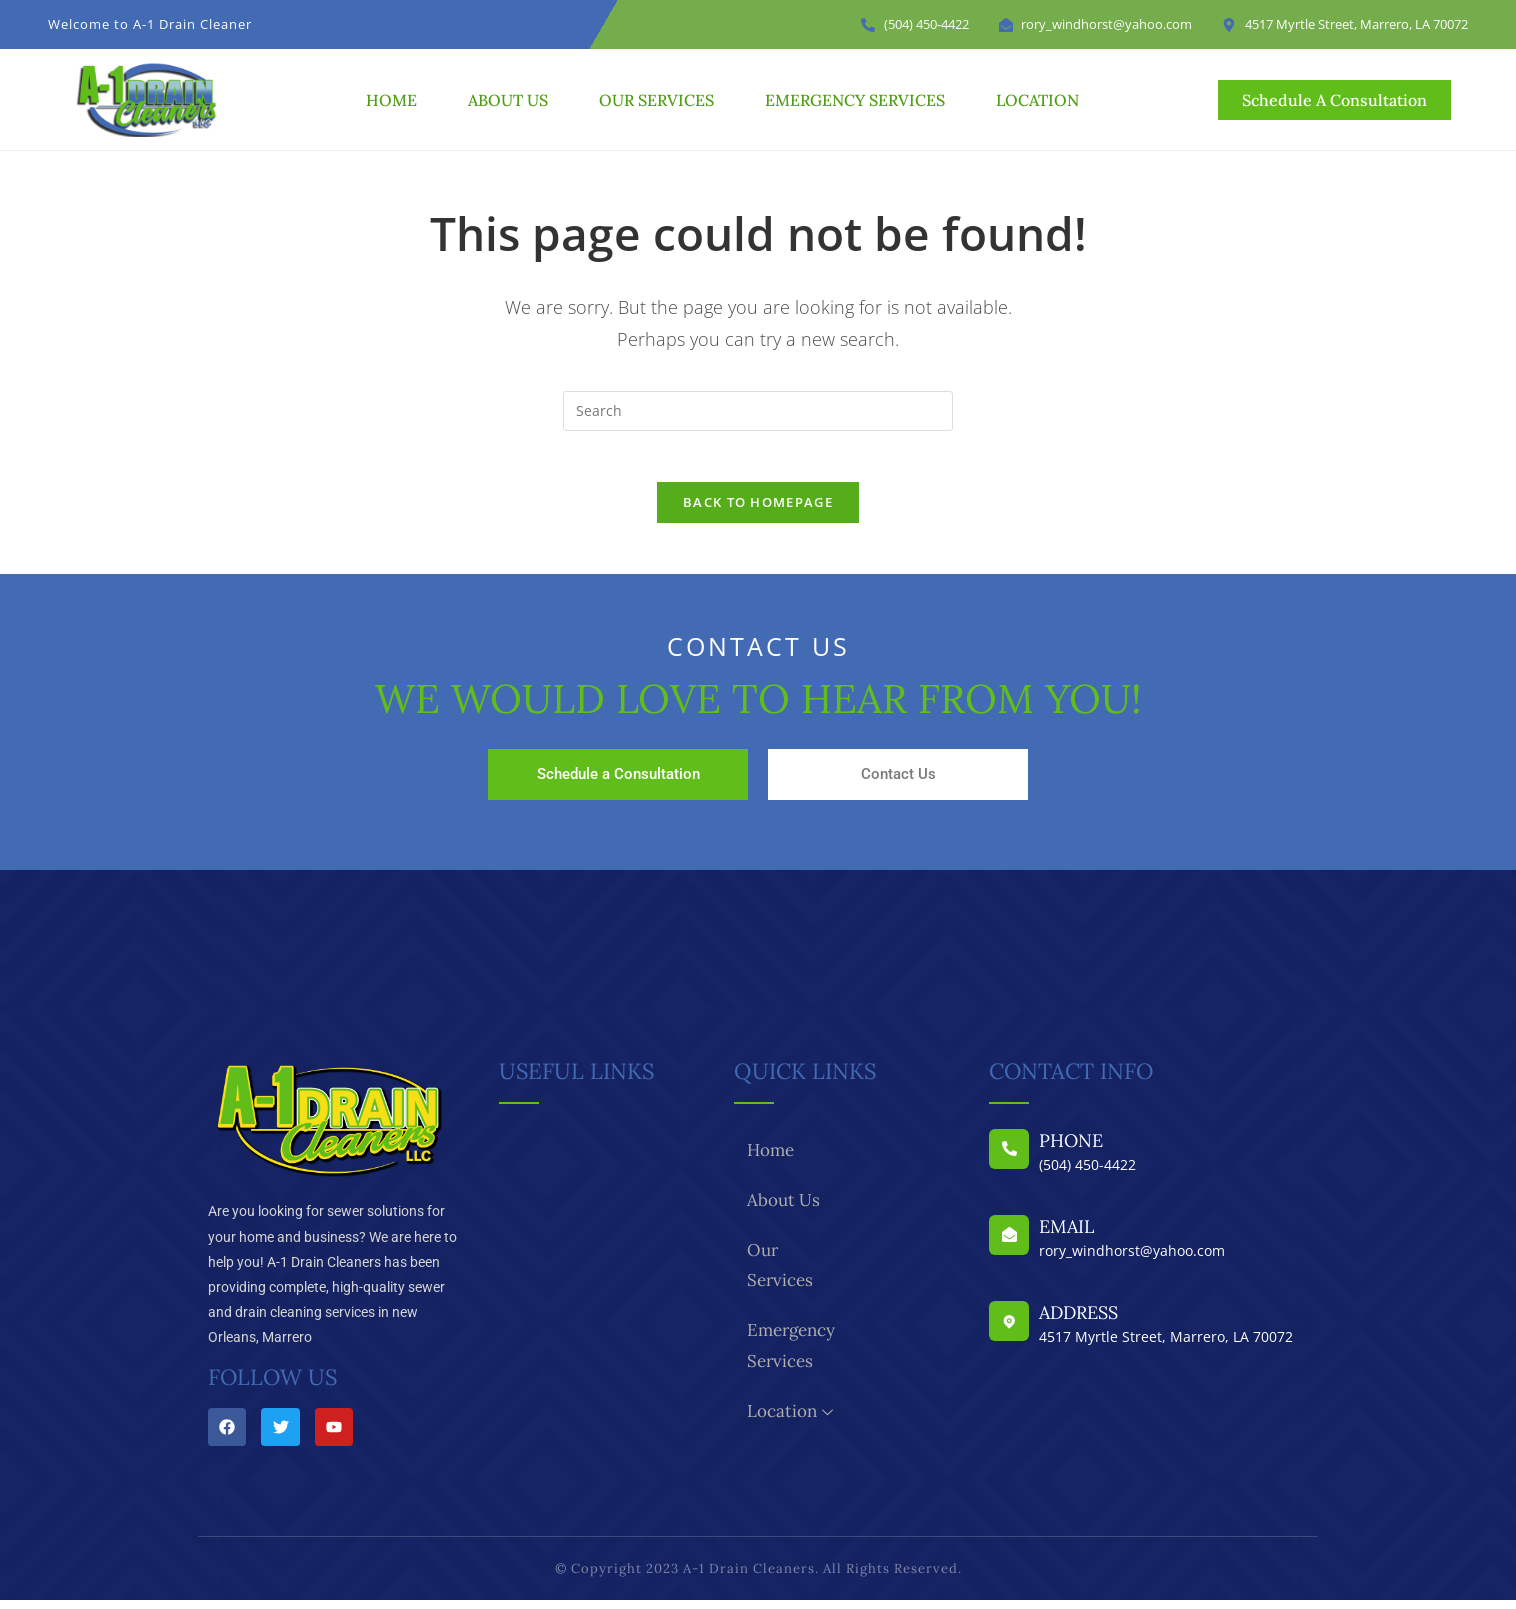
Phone (1071, 1150)
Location (1037, 100)
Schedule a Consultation (618, 784)
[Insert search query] (758, 411)
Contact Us (898, 784)
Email (1066, 1236)
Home (391, 100)
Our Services (656, 100)
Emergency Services (855, 100)
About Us (508, 100)
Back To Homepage (758, 512)
